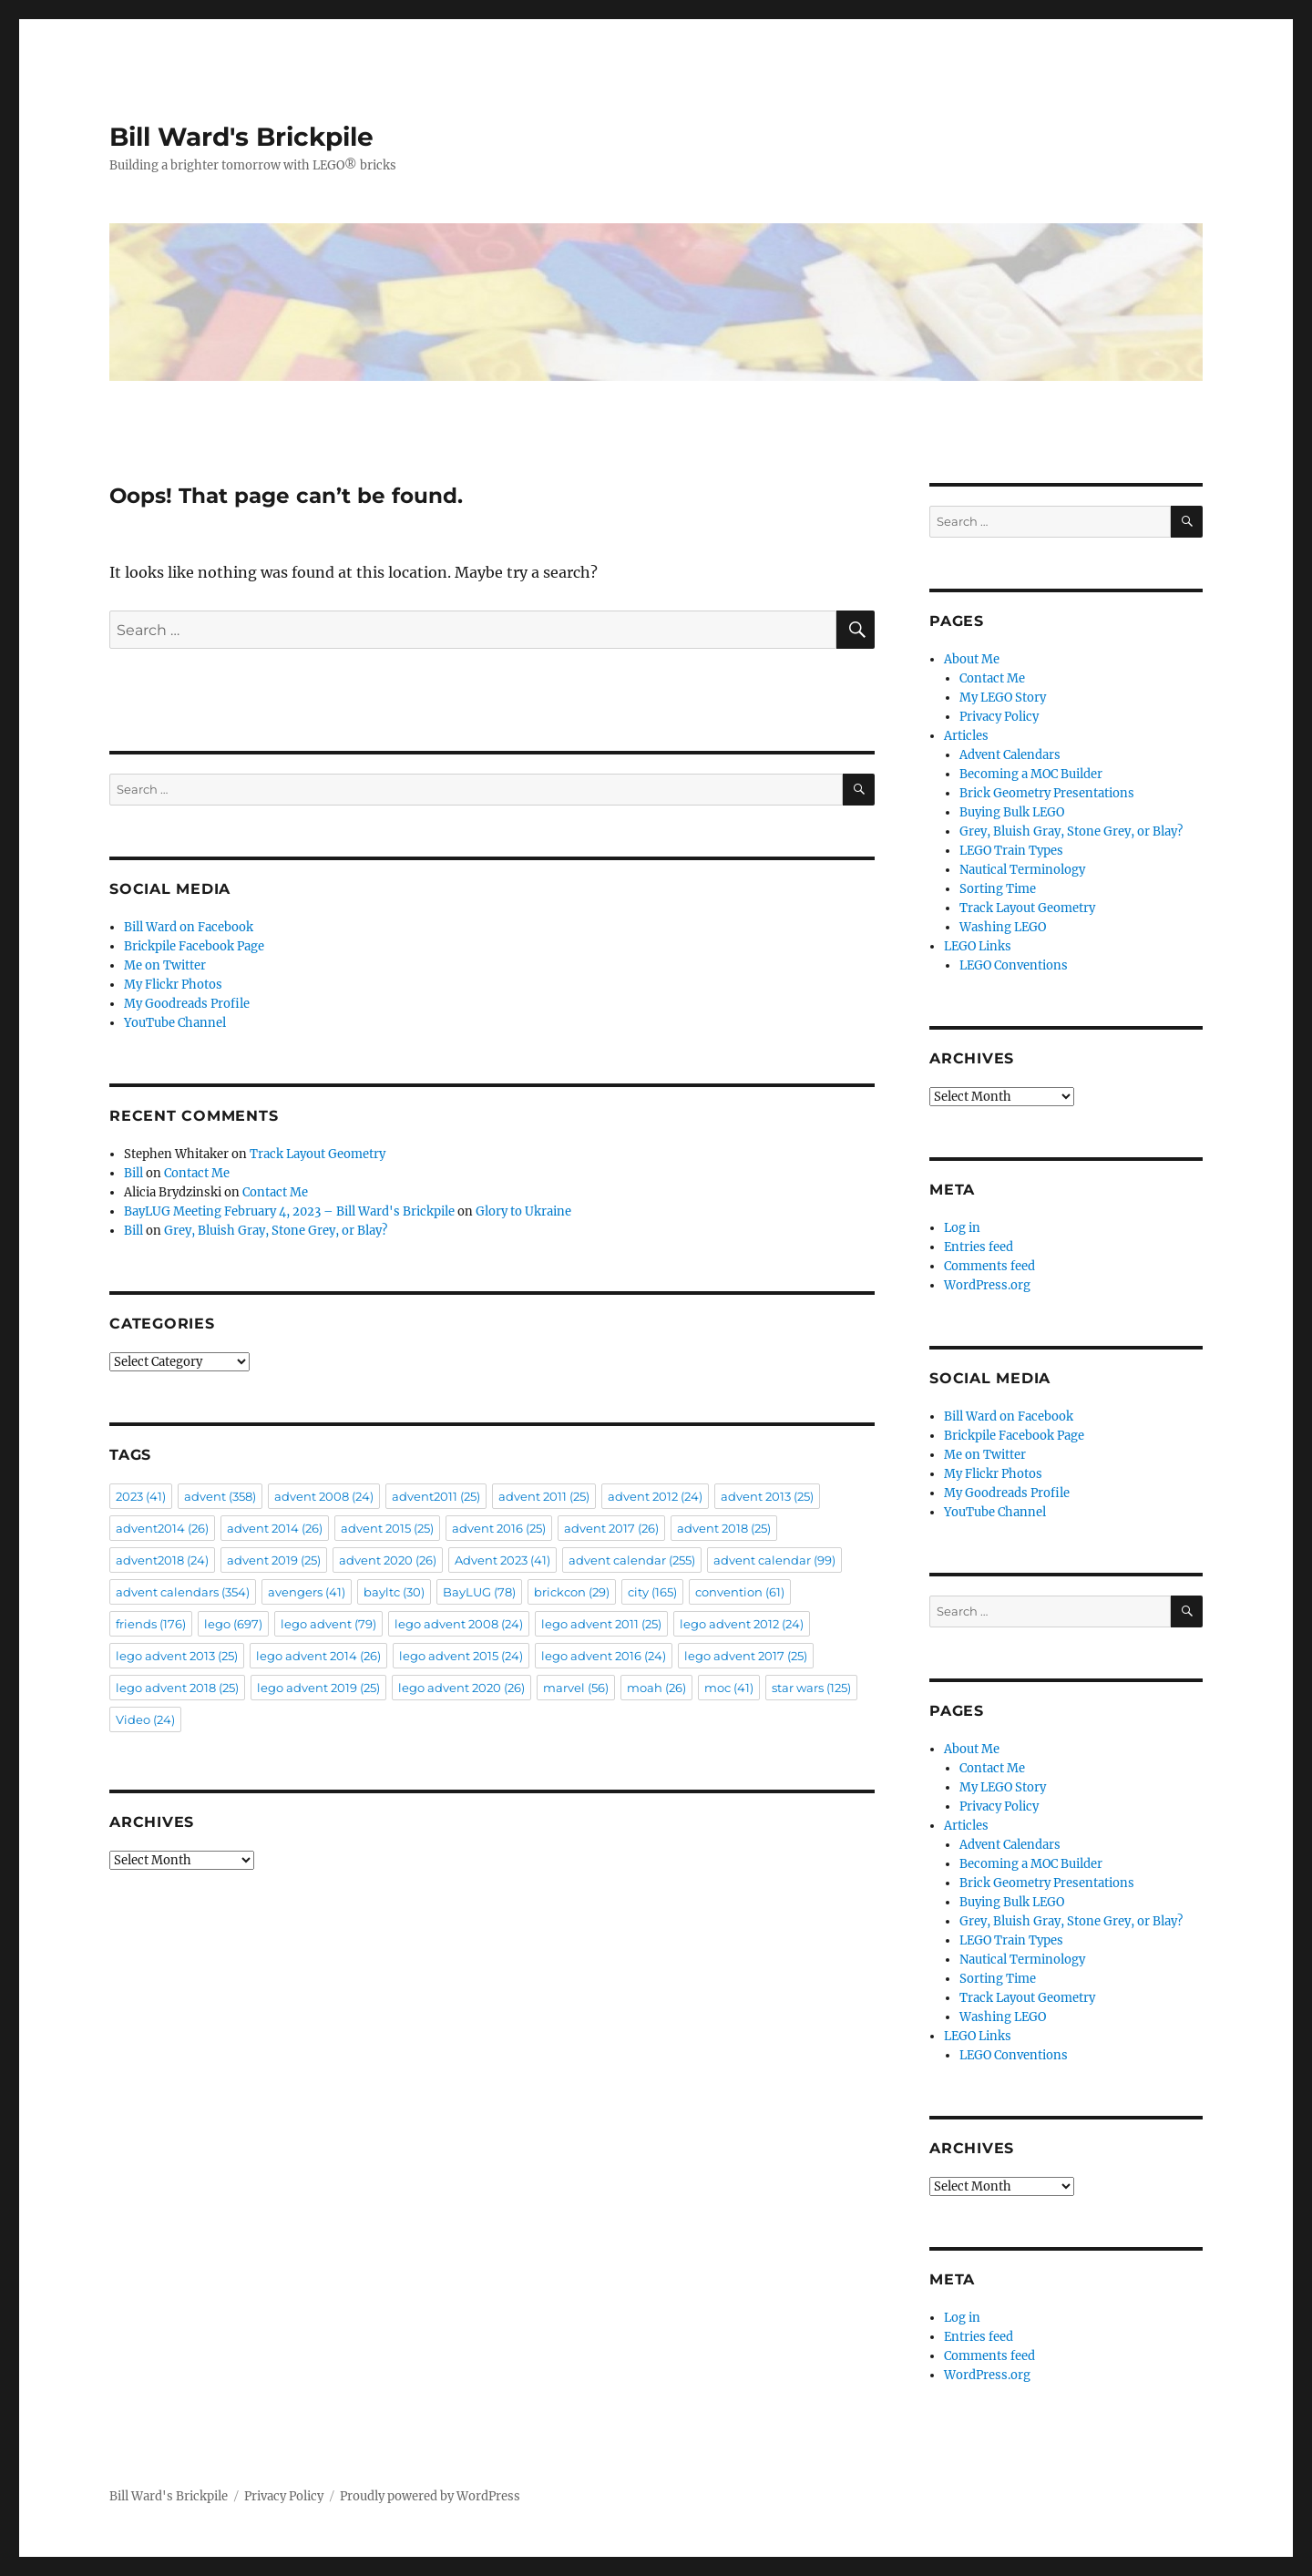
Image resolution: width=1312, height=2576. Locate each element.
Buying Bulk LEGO (1011, 812)
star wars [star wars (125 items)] (811, 1687)
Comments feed (989, 1266)
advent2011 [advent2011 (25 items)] (436, 1496)
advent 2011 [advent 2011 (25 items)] (543, 1496)
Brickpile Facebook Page (194, 946)
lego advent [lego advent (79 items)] (328, 1623)
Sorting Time (997, 889)
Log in (962, 1228)
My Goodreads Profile (187, 1003)
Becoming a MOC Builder (1030, 774)
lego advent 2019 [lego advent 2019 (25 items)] (318, 1687)
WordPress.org (987, 1285)
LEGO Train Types (1011, 850)
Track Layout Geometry (317, 1154)
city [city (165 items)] (652, 1592)
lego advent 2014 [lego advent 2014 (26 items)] (318, 1655)
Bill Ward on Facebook (188, 927)
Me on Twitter (165, 965)
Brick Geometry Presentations (1046, 793)
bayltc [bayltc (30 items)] (394, 1592)
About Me (971, 659)
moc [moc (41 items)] (728, 1687)
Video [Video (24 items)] (145, 1719)
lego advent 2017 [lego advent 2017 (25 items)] (745, 1655)
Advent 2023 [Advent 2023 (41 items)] (502, 1560)
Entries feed (978, 1247)
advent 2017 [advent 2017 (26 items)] (611, 1528)
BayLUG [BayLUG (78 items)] (479, 1592)
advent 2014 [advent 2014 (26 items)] (275, 1528)
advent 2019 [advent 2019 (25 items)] (274, 1560)
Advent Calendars (1010, 755)
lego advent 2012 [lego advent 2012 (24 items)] (742, 1623)
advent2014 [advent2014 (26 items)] (162, 1528)
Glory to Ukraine (523, 1211)
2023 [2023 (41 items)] (141, 1496)
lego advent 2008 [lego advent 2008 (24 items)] (459, 1623)
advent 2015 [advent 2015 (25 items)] (387, 1528)
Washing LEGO (1002, 927)
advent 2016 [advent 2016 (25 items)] (499, 1528)
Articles (966, 736)
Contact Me (197, 1173)
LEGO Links (977, 946)
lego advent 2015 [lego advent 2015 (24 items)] (461, 1655)
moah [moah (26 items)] (656, 1687)
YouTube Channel (175, 1023)
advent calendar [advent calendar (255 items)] (632, 1560)
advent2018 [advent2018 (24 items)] (162, 1560)
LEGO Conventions (1013, 965)
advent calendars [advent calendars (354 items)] (183, 1592)
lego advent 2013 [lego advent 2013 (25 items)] (177, 1655)
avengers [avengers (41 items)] (306, 1592)
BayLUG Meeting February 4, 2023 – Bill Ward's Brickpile (289, 1211)
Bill (133, 1173)
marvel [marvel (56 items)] (576, 1687)
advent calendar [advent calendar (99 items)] (774, 1560)
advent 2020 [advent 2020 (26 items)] (387, 1560)
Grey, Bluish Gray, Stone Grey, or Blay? (275, 1230)
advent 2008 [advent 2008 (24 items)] (324, 1496)
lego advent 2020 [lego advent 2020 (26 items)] (461, 1687)
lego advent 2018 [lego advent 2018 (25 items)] (177, 1687)
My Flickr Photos (173, 984)
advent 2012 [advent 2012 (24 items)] (655, 1496)
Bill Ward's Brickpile (241, 136)
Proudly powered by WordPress (430, 2496)
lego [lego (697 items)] (233, 1623)
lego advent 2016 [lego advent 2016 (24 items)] (603, 1655)
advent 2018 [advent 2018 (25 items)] (724, 1528)
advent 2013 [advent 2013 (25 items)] (767, 1496)
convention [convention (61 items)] (739, 1592)
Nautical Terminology (1022, 869)
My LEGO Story (1002, 697)
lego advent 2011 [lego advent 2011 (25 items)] (601, 1623)
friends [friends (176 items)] (151, 1623)
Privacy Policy (999, 716)
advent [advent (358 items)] (220, 1496)
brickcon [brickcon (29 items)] (572, 1592)
